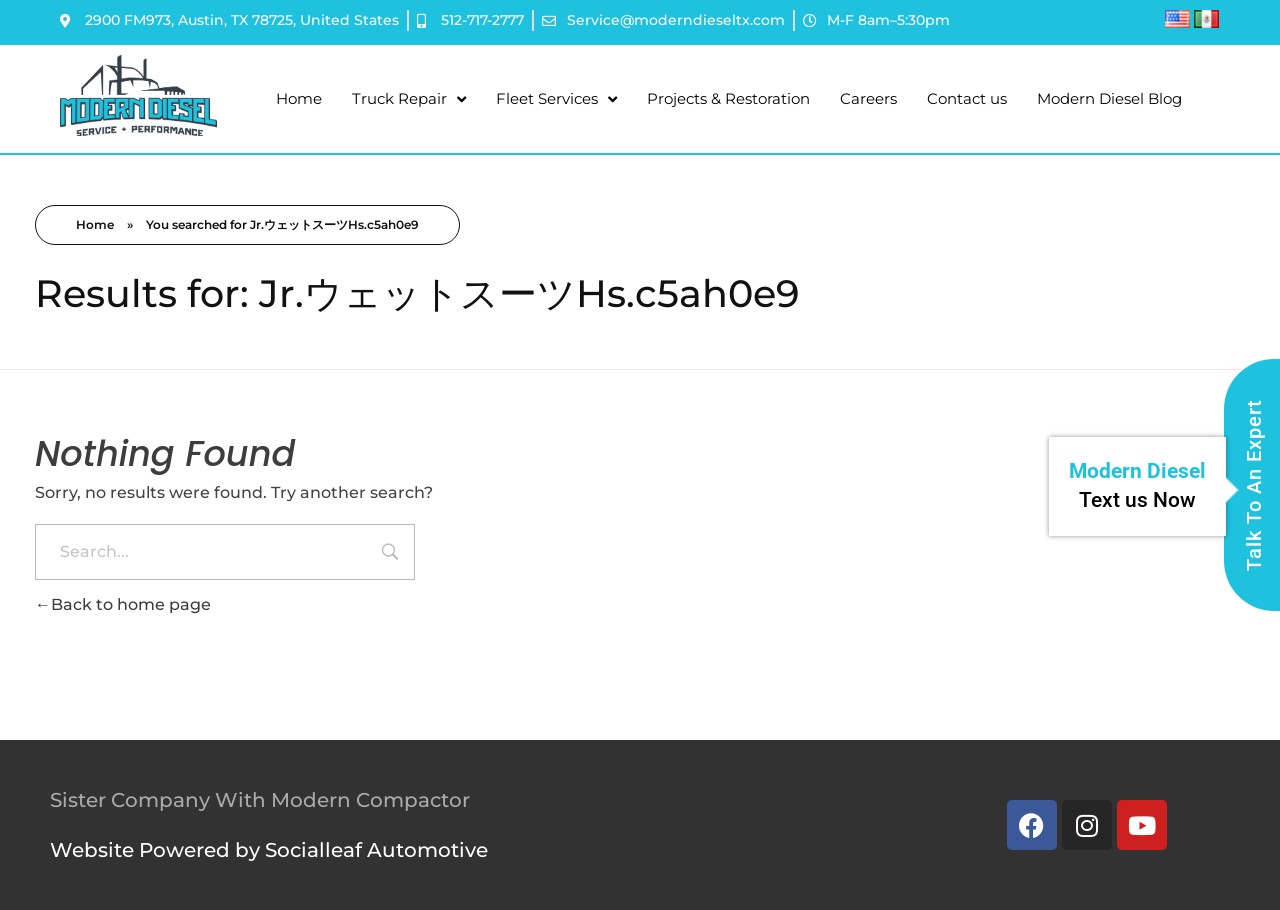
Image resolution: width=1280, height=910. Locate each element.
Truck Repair (409, 99)
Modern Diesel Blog (1109, 98)
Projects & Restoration (728, 98)
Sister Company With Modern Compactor (260, 800)
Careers (868, 98)
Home (299, 98)
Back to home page (123, 604)
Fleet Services (556, 99)
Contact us (967, 98)
